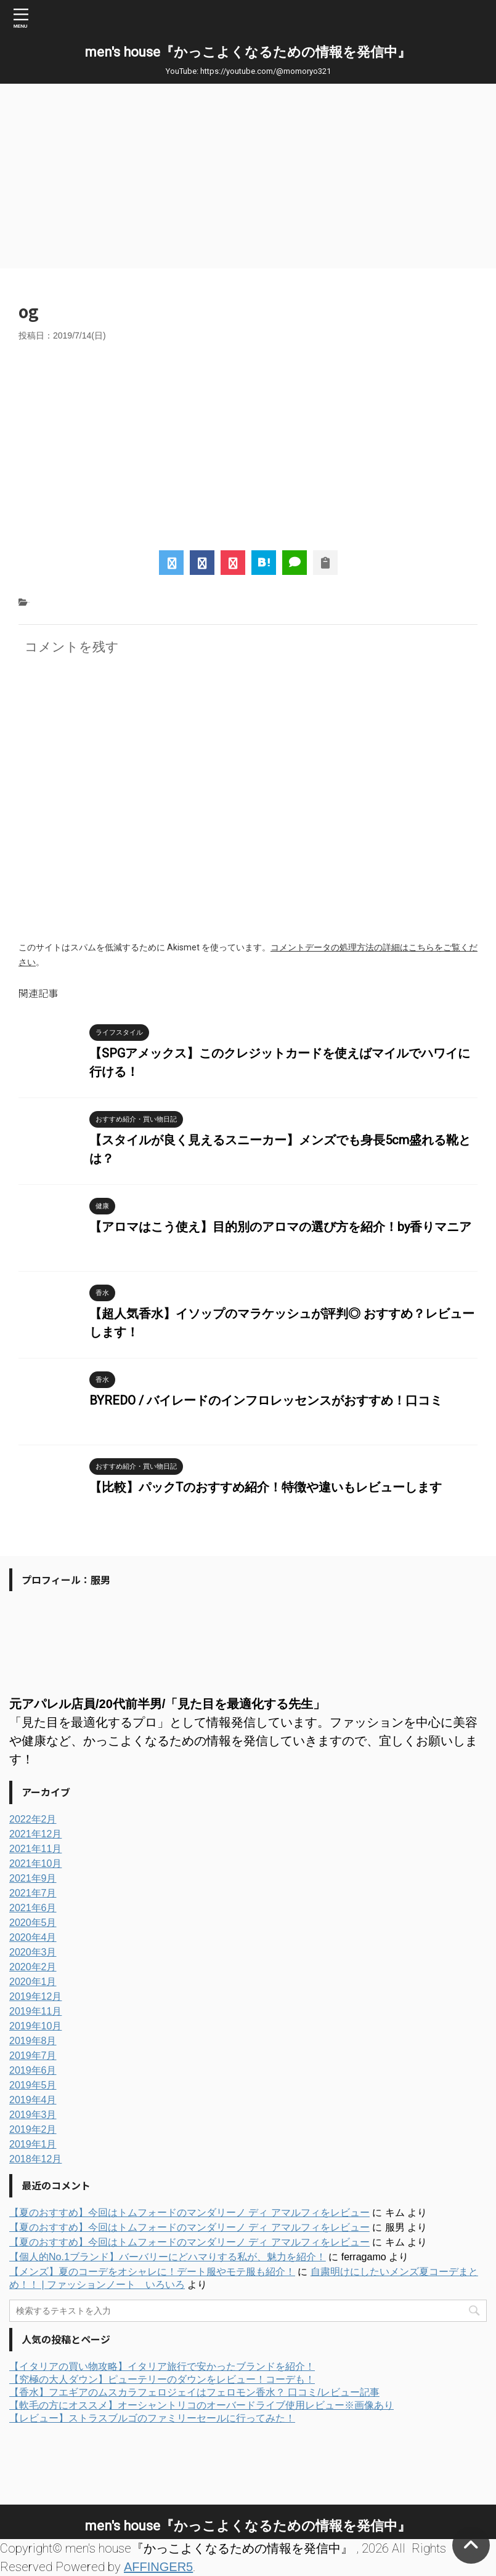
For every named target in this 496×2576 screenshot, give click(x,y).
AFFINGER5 (158, 2567)
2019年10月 (35, 2026)
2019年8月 (33, 2041)
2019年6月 (33, 2070)
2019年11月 (35, 2011)
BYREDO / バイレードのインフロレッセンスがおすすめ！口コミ (265, 1400)
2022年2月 (33, 1819)
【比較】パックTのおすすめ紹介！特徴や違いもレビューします (265, 1487)
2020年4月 (33, 1937)
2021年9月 (33, 1878)
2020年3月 (33, 1952)
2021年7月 (33, 1893)
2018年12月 (35, 2159)
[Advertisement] (248, 176)
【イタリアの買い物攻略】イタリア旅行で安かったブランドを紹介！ (162, 2366)
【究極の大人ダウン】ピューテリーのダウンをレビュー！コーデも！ (162, 2379)
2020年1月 (33, 1981)
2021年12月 (35, 1834)
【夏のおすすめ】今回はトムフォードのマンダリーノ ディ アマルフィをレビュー (189, 2212)
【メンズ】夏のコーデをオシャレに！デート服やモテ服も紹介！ (152, 2271)
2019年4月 (33, 2100)
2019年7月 (33, 2055)
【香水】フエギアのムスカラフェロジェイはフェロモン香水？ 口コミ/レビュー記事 (194, 2392)
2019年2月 (33, 2129)
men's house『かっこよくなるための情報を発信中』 (248, 52)
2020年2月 (33, 1967)
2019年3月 (33, 2114)
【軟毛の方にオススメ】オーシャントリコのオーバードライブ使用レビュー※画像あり (201, 2405)
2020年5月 (33, 1922)
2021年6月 (33, 1908)
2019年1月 (33, 2144)
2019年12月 (35, 1996)
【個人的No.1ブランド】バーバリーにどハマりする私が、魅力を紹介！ (167, 2257)
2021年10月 (35, 1863)
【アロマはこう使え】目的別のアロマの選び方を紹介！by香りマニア (280, 1226)
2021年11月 (35, 1849)
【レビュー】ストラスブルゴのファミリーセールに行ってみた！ (152, 2418)
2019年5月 (33, 2085)
